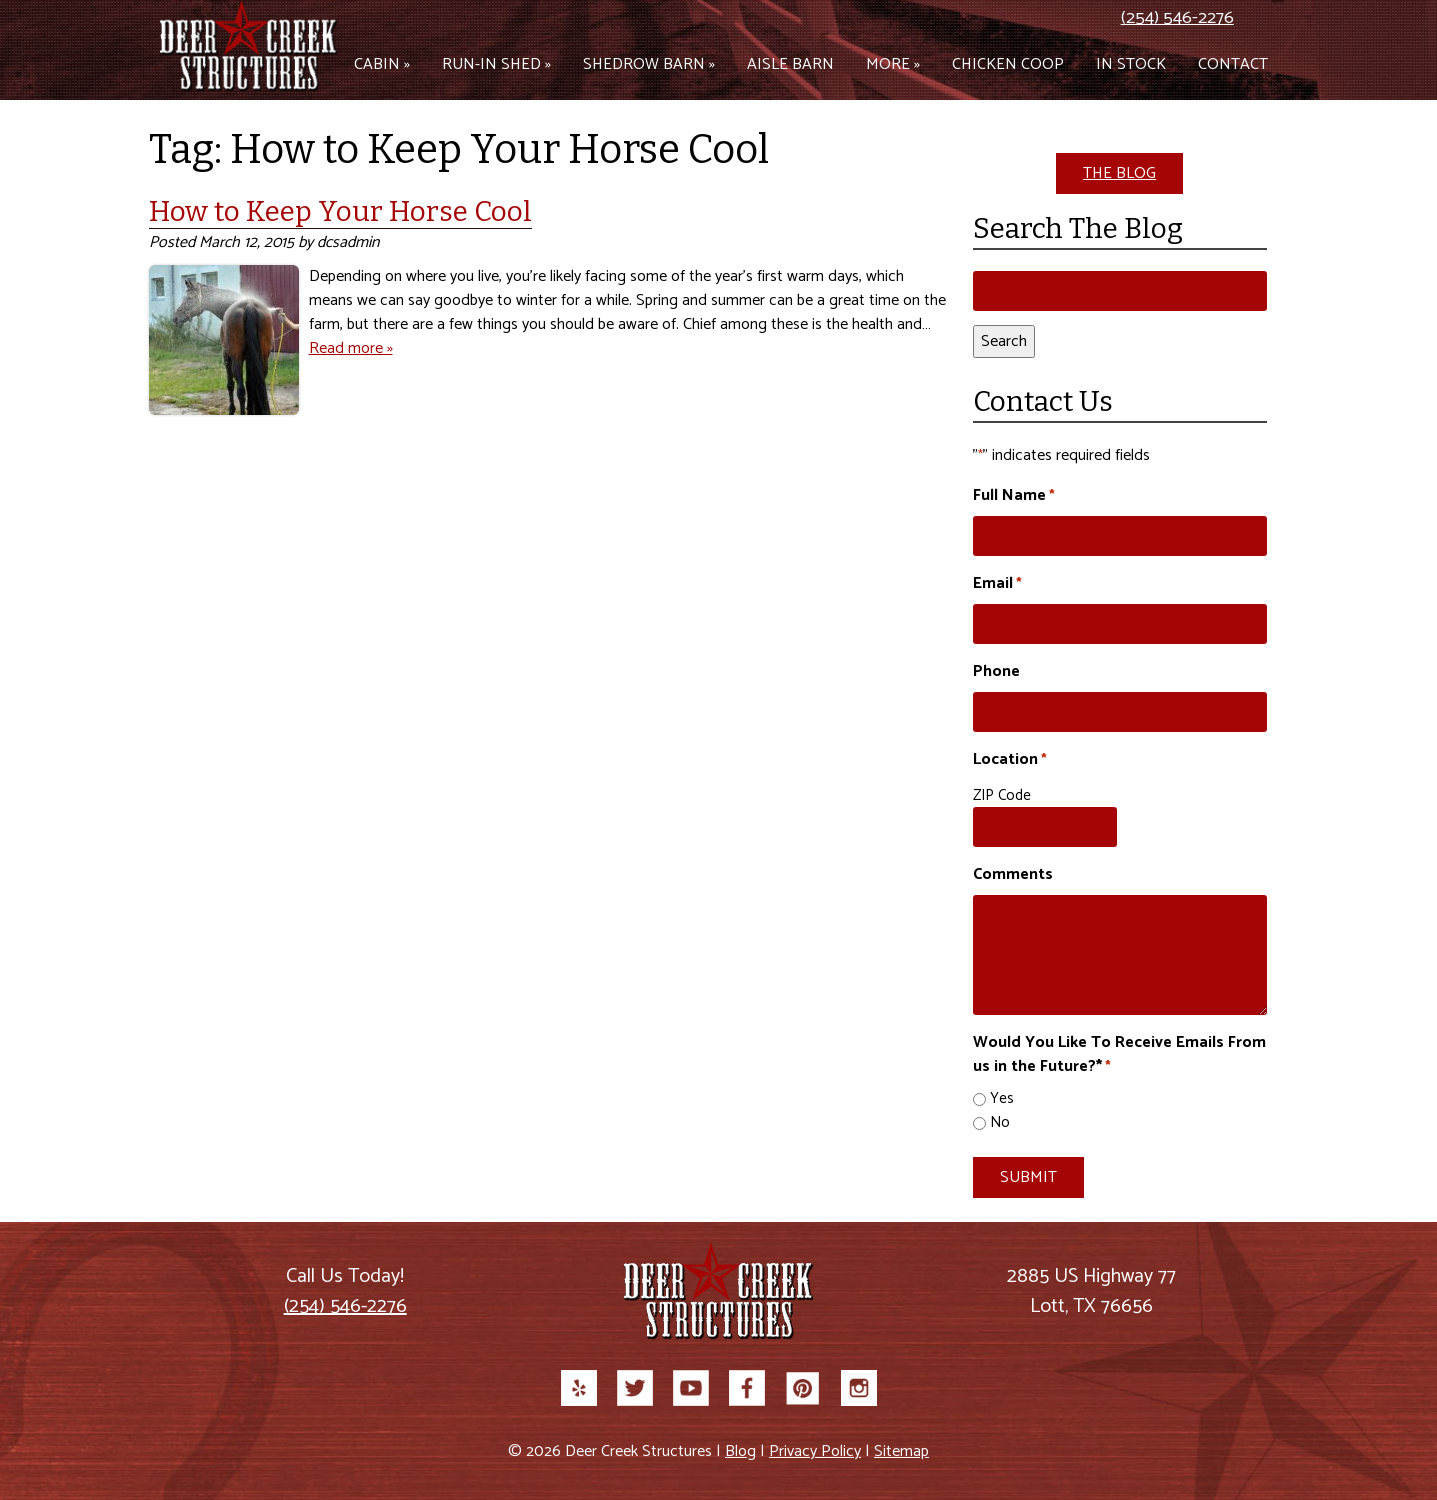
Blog (740, 1451)
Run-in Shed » (496, 64)
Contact (1233, 64)
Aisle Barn (790, 64)
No (1000, 1123)
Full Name (1014, 496)
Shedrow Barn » (649, 64)
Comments (1013, 875)
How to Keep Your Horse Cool (340, 211)
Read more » (351, 348)
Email (997, 584)
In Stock (1131, 64)
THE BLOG (1119, 173)
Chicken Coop (1008, 64)
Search (1004, 341)
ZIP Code (1002, 795)
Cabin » (382, 64)
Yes (1002, 1099)
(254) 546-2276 (1177, 18)
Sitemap (901, 1451)
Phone (996, 672)
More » (893, 64)
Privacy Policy (815, 1451)
